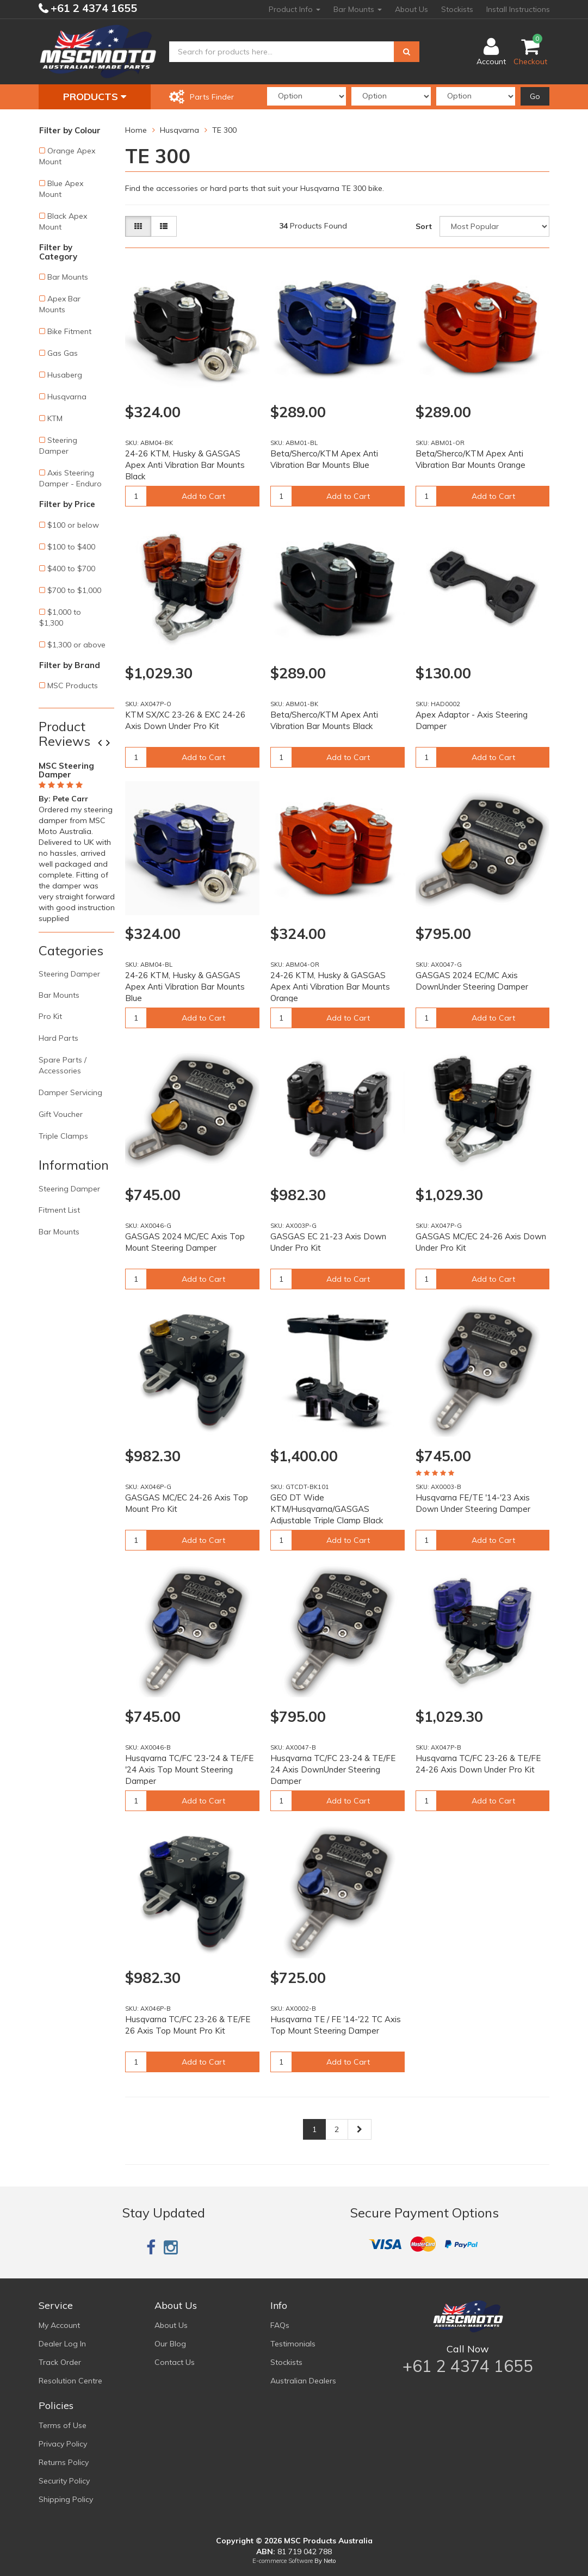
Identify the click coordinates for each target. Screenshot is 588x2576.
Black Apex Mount (63, 221)
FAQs (279, 2325)
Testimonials (292, 2344)
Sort (424, 226)
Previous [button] (104, 744)
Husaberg (64, 375)
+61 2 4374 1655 (92, 8)
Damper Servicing (70, 1092)
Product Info (294, 9)
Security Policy (64, 2481)
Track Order (60, 2362)
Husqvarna (66, 396)
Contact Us (174, 2362)
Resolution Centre (70, 2381)
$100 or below (73, 525)
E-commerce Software (282, 2561)
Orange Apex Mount (67, 156)
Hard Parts (58, 1038)
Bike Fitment (69, 331)
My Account (59, 2325)
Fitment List (59, 1210)
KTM (55, 418)
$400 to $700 (71, 568)
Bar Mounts (357, 9)
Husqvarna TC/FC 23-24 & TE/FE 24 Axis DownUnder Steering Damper (332, 1769)
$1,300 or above (76, 645)
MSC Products (72, 685)
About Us (411, 9)
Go (535, 96)
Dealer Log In (62, 2344)
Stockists (457, 9)
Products (94, 96)
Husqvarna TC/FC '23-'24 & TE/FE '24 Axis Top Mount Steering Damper (189, 1769)
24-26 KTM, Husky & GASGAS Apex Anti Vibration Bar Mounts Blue (185, 986)
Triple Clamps (63, 1136)
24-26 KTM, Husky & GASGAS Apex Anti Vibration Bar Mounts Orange (330, 986)
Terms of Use (62, 2425)
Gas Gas (62, 353)
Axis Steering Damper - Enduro (70, 478)
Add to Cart (203, 496)
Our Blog (170, 2344)
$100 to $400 (71, 547)
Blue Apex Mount (61, 188)
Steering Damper (58, 445)
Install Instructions (518, 9)
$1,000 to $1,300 (60, 617)
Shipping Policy (66, 2499)
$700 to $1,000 (74, 590)
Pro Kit (50, 1016)
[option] (77, 840)
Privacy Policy (63, 2444)
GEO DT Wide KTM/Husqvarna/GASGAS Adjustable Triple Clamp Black (326, 1508)
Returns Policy (64, 2462)
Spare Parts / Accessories (62, 1065)
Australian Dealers (303, 2381)
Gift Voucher (61, 1114)
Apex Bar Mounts (60, 304)
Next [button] (112, 744)
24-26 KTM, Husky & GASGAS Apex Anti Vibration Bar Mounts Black (185, 464)
